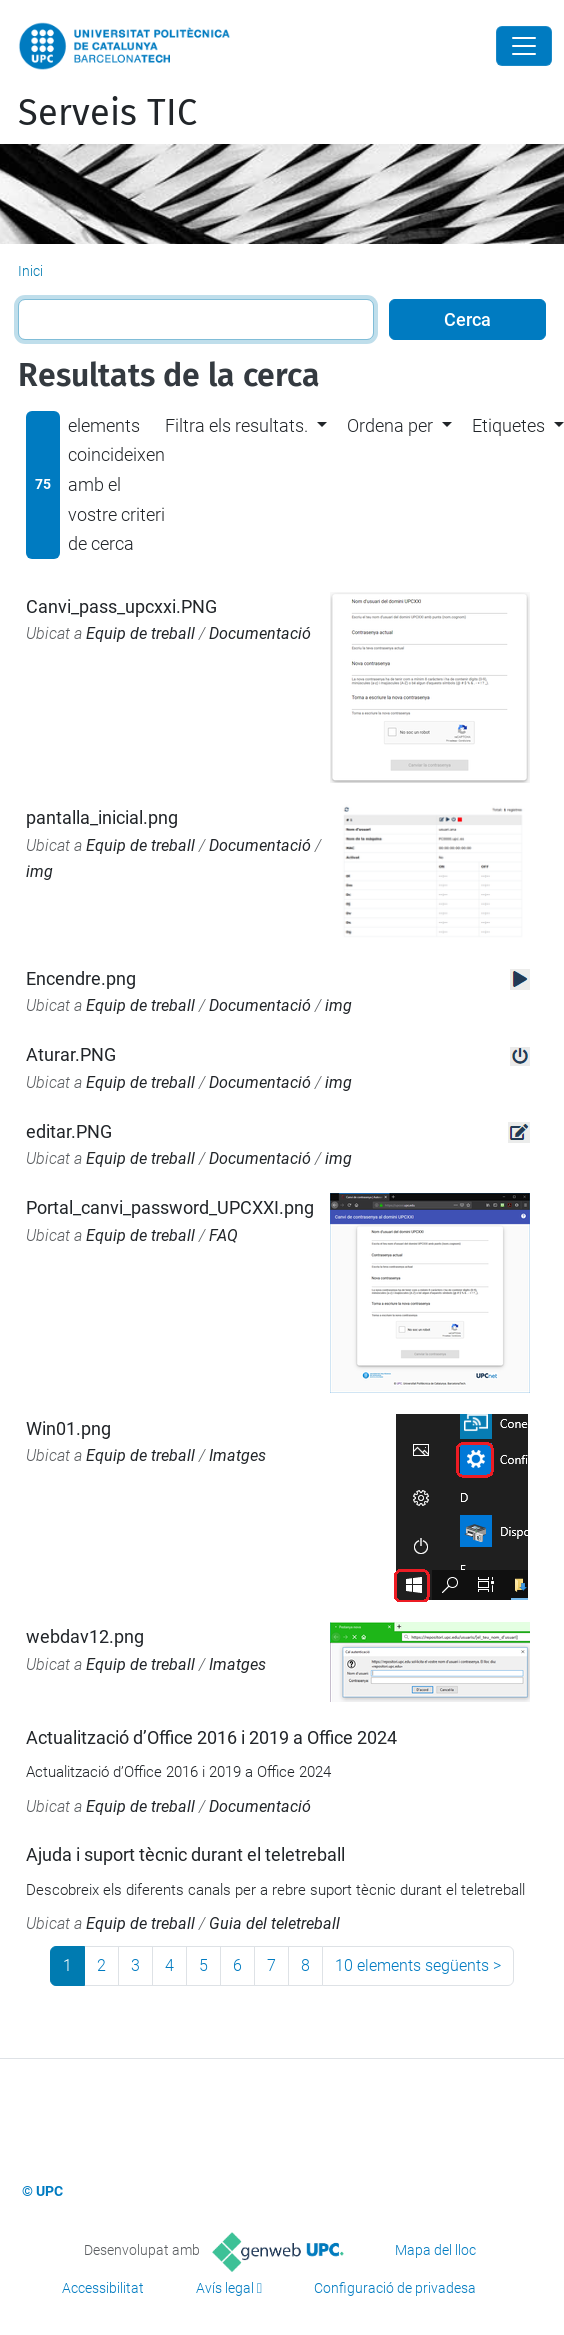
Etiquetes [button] (508, 425)
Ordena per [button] (390, 425)
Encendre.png (81, 978)
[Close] (524, 46)
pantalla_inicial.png (102, 817)
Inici (30, 271)
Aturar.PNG (71, 1054)
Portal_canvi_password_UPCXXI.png (170, 1207)
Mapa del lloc (435, 2250)
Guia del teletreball (274, 1923)
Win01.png (68, 1428)
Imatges (237, 1455)
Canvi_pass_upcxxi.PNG (121, 606)
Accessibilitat (103, 2288)
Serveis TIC (107, 113)
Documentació (260, 633)
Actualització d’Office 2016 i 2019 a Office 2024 (211, 1737)
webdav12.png (85, 1636)
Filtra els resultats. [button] (236, 425)
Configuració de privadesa (395, 2288)
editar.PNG (69, 1131)
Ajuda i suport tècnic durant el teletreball (185, 1854)
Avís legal (225, 2288)
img (39, 871)
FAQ (223, 1235)
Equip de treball (140, 633)
